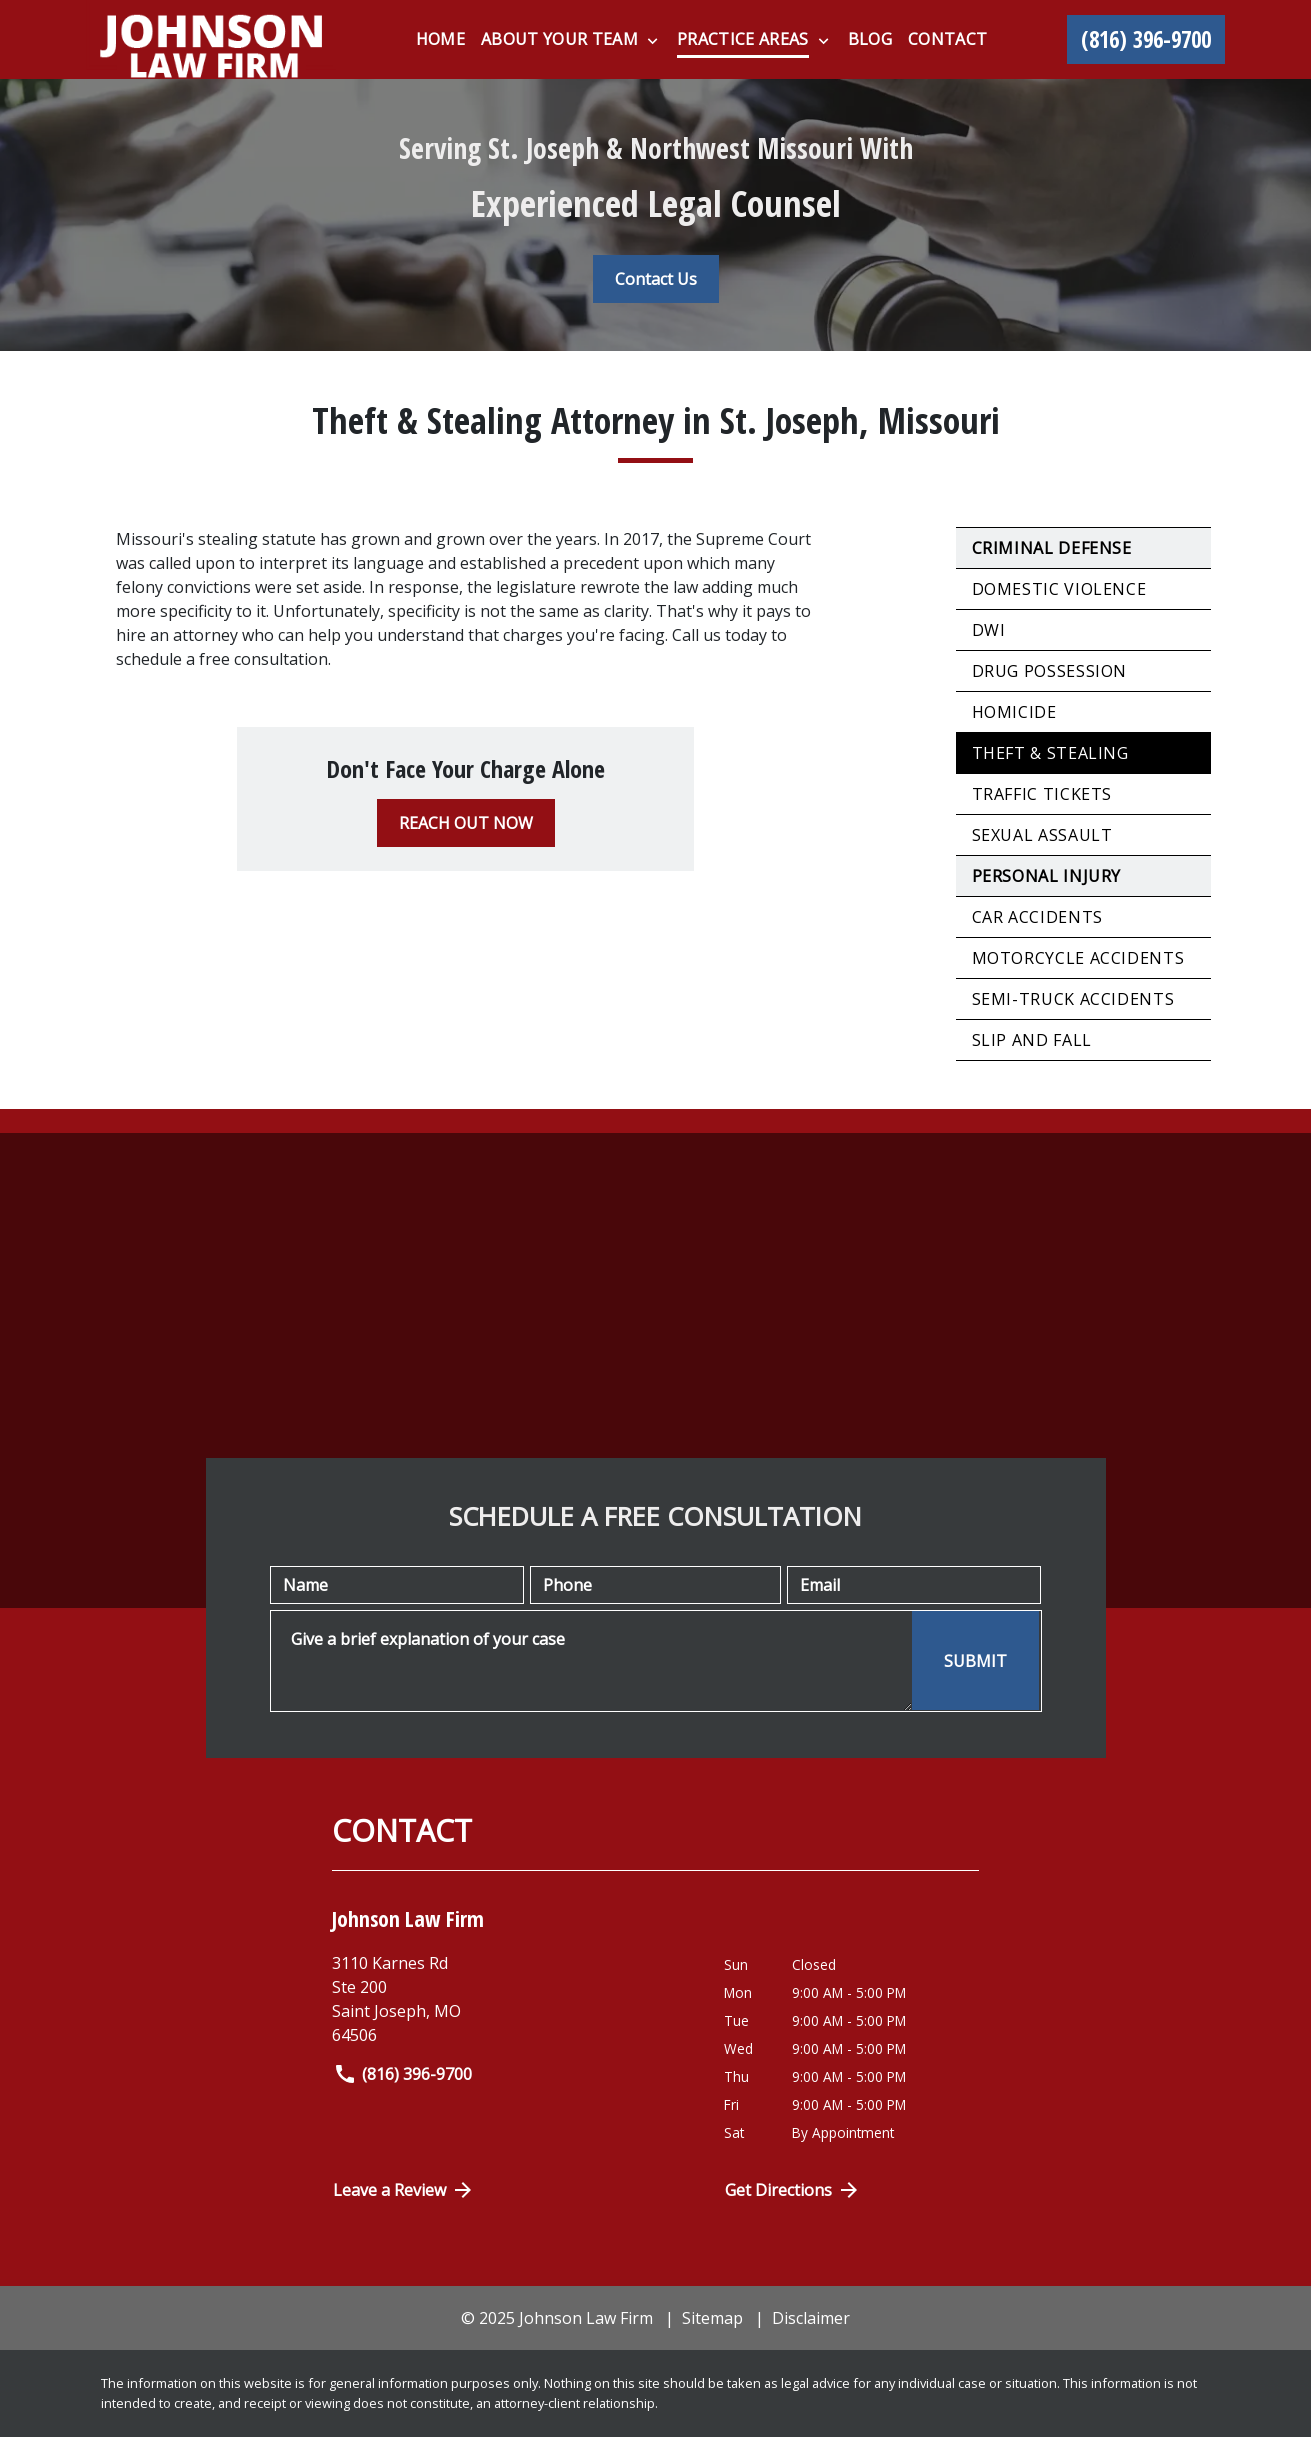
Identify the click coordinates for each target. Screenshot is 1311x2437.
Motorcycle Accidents (1078, 958)
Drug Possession (1050, 671)
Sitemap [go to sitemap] (712, 2318)
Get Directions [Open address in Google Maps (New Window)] (793, 2190)
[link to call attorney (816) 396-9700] (1146, 40)
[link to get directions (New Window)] (513, 1999)
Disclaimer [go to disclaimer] (811, 2318)
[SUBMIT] (975, 1660)
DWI (989, 630)
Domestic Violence (1059, 589)
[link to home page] (211, 39)
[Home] (440, 39)
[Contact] (947, 39)
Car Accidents (1037, 917)
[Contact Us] (656, 279)
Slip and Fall (1032, 1040)
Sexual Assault (1042, 835)
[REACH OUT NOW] (466, 823)
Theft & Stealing (1050, 753)
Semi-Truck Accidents (1073, 999)
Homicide (1014, 712)
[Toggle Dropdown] (652, 40)
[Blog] (870, 39)
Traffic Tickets (1042, 794)
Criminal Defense (1052, 548)
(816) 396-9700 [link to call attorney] (402, 2074)
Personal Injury (1047, 876)
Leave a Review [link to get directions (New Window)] (404, 2190)
